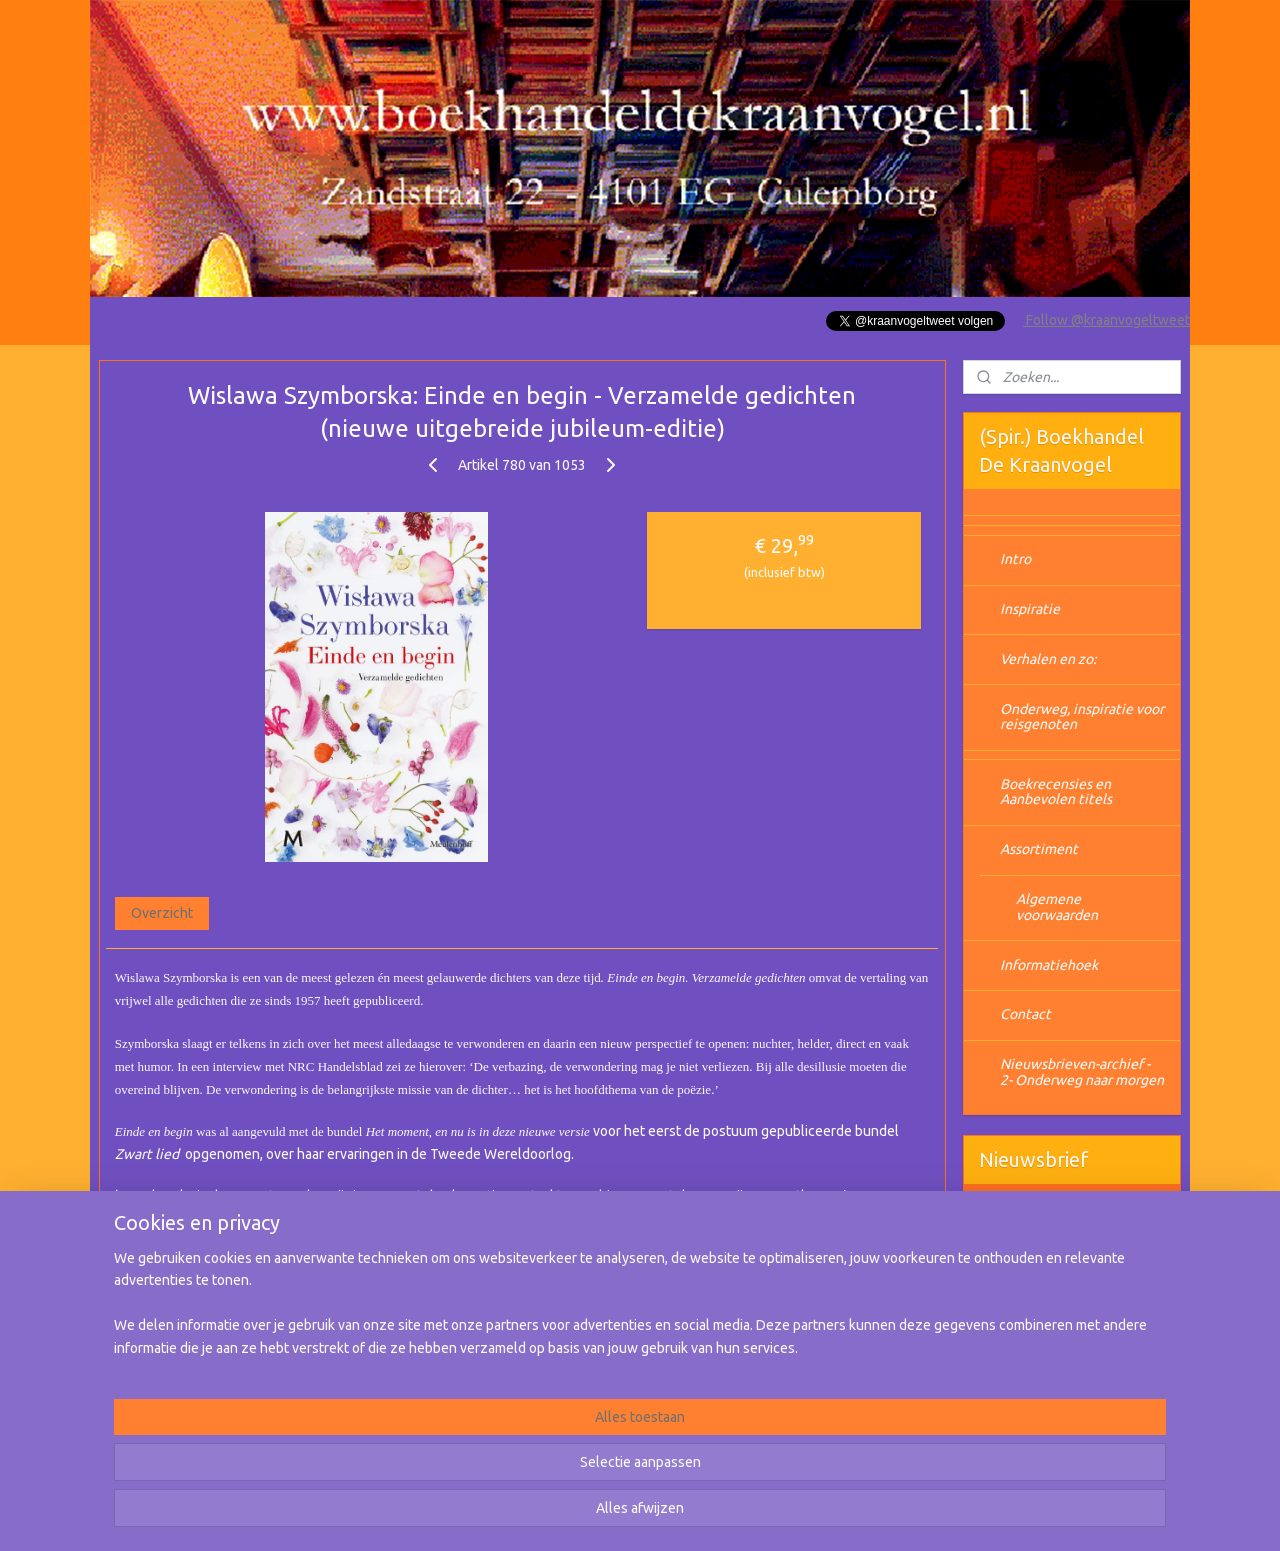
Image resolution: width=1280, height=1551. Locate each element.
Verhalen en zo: (1048, 659)
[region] (508, 1472)
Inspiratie (1030, 609)
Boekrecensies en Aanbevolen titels (1056, 791)
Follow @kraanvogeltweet (1106, 320)
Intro (1015, 559)
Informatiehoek (1049, 965)
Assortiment (1039, 849)
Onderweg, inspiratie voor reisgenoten (1082, 716)
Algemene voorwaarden (1057, 906)
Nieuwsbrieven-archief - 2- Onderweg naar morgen (1082, 1071)
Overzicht (162, 913)
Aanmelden (1030, 1286)
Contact (1025, 1014)
